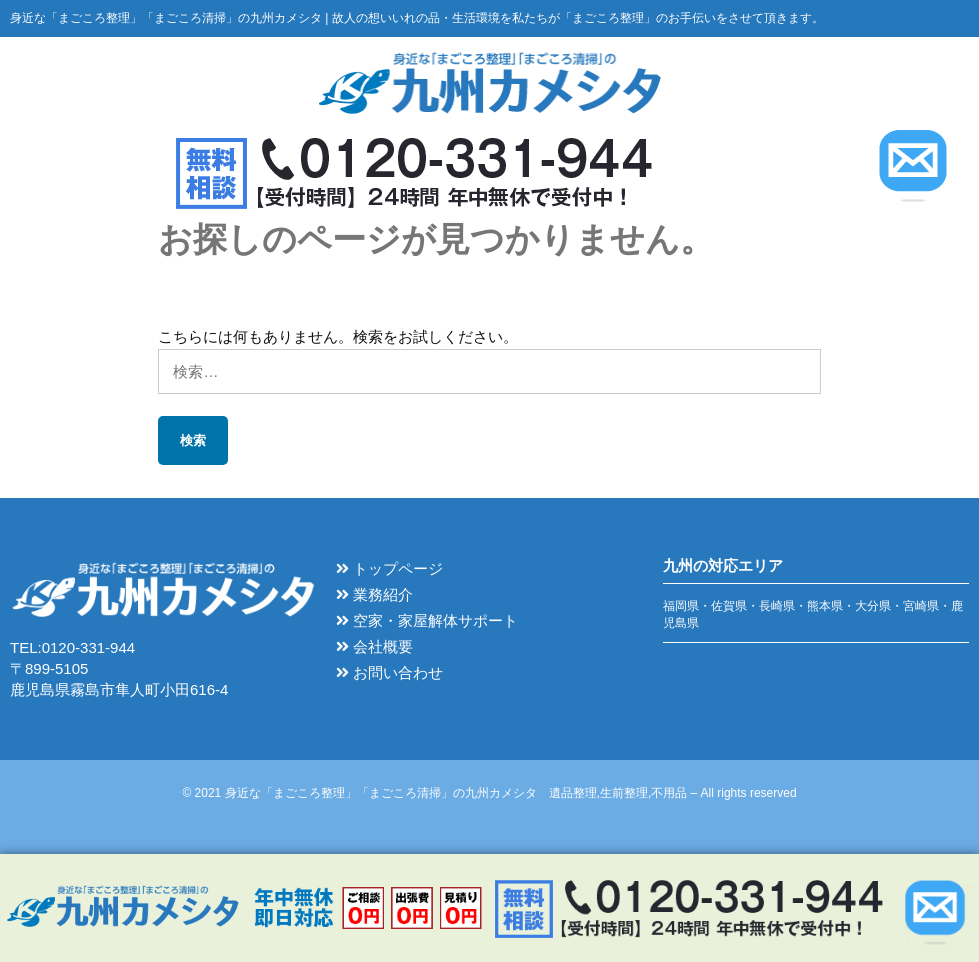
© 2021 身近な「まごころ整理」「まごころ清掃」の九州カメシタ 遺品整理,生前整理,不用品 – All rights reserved (489, 793)
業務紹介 (374, 595)
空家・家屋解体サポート (427, 621)
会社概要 (374, 647)
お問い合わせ (389, 673)
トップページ (389, 569)
